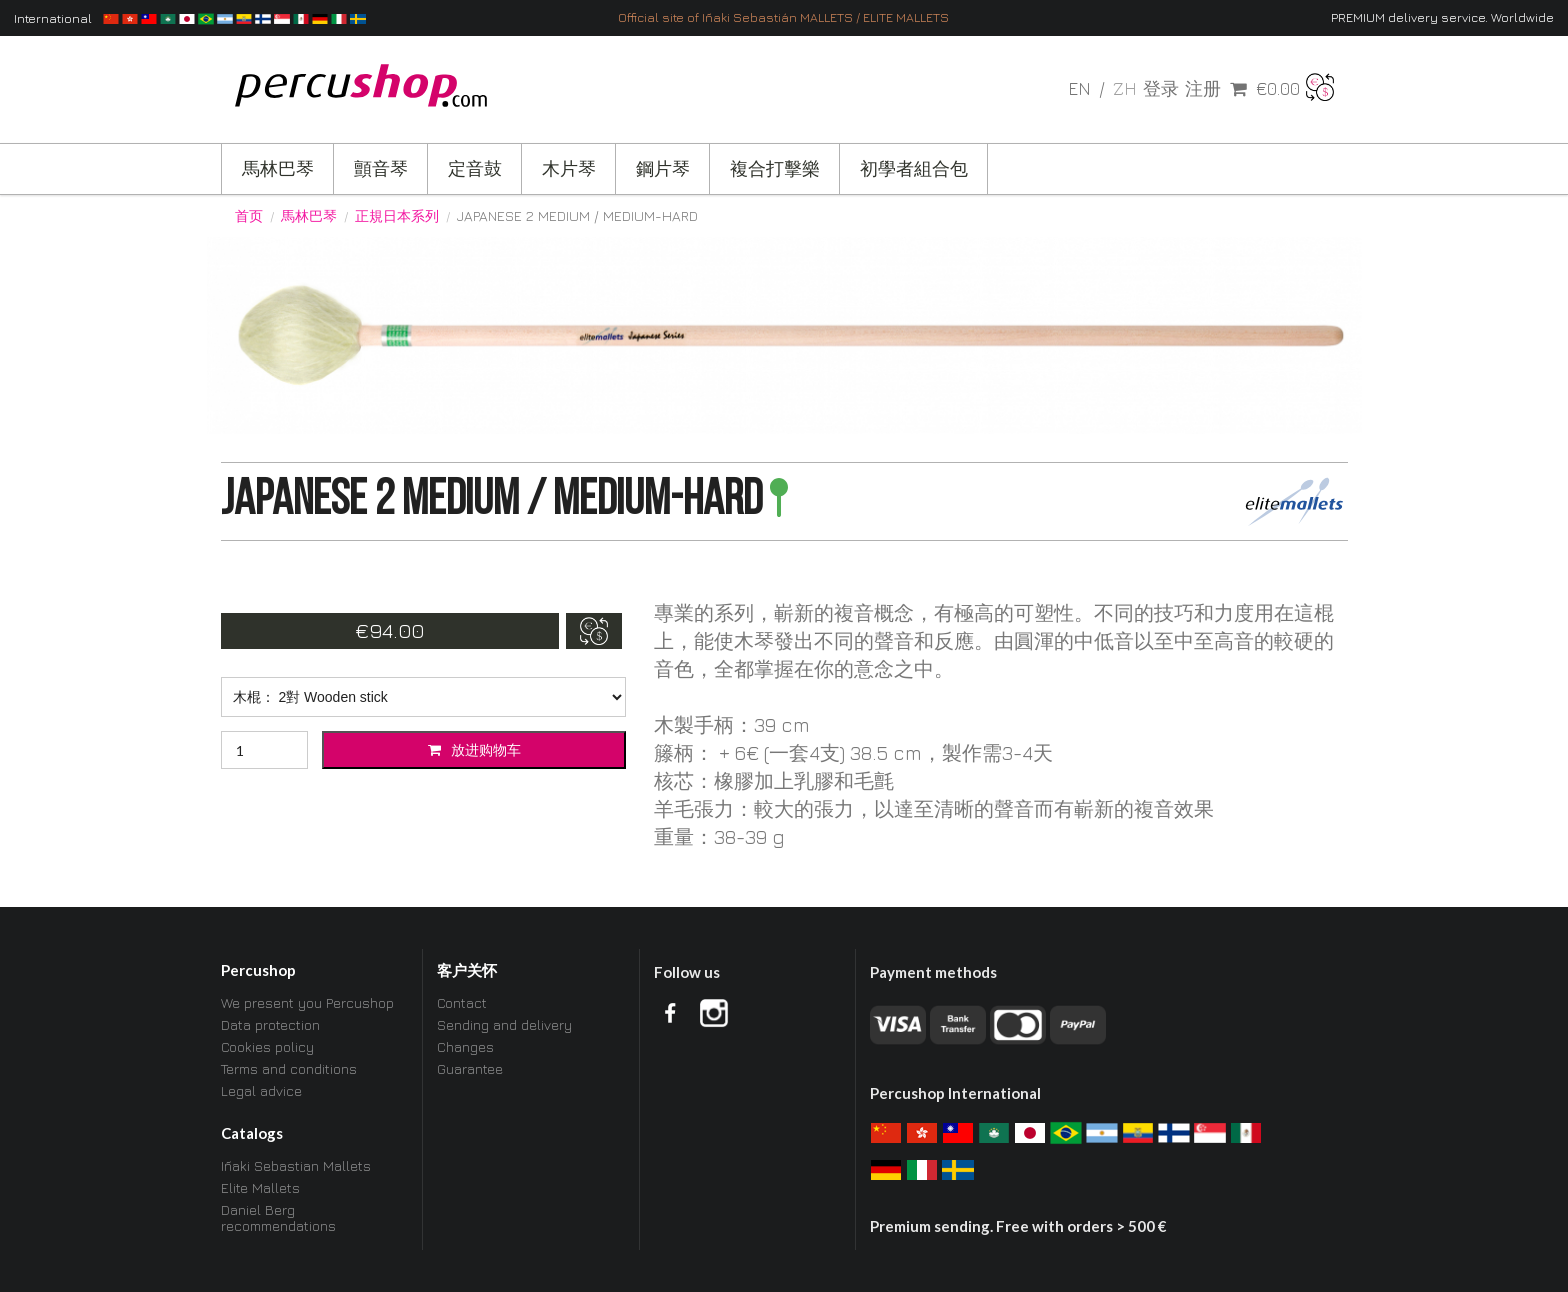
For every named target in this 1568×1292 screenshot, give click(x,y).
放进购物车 (474, 749)
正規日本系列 (397, 216)
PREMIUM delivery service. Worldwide (1442, 17)
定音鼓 (475, 168)
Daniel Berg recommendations (278, 1217)
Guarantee (470, 1068)
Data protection (270, 1024)
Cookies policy (267, 1046)
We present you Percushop (307, 1003)
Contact (462, 1003)
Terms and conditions (289, 1068)
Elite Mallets (260, 1187)
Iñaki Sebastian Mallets (296, 1166)
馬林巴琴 (278, 168)
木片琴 (569, 168)
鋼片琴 (663, 168)
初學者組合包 (914, 168)
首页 (249, 216)
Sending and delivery (504, 1024)
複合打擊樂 (775, 168)
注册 (1203, 89)
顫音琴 (381, 168)
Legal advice (261, 1090)
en (1081, 88)
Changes (465, 1046)
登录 (1161, 89)
